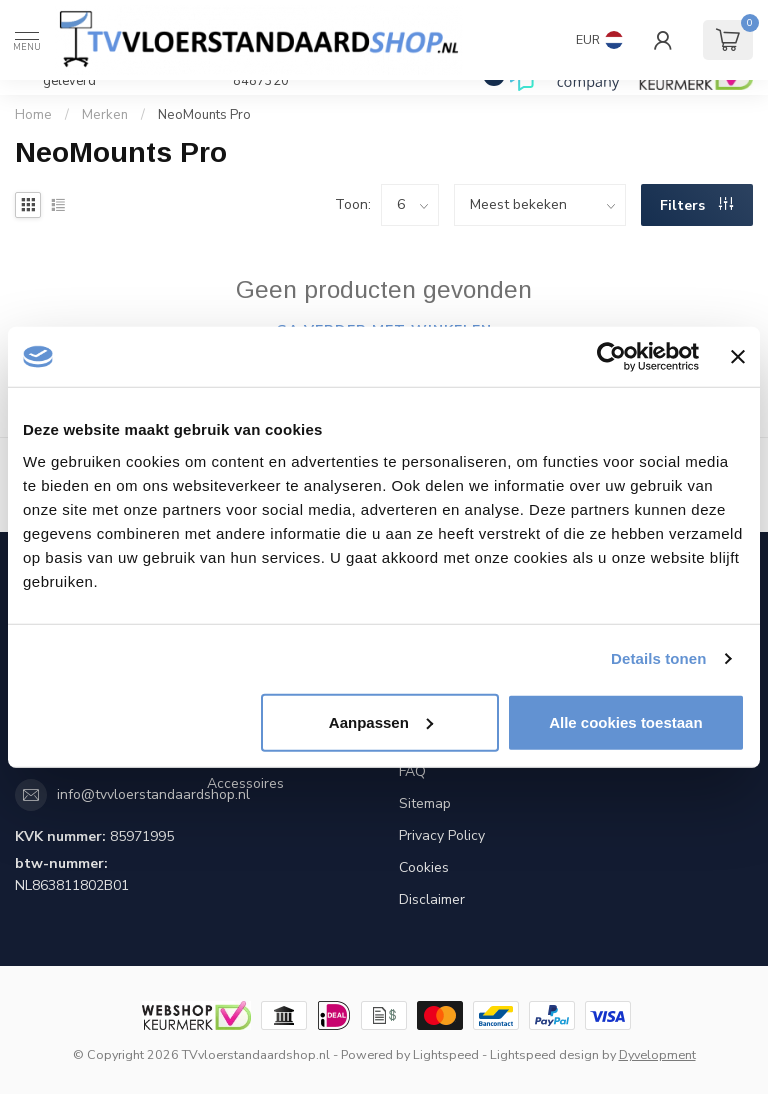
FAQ (412, 771)
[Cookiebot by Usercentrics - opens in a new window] (611, 357)
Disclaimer (432, 899)
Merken (105, 115)
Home (33, 115)
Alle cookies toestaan (625, 721)
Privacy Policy (442, 835)
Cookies (424, 867)
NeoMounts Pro (204, 115)
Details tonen (658, 658)
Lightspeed (446, 1054)
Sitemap (425, 803)
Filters (696, 205)
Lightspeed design (544, 1054)
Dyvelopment (657, 1054)
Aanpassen (381, 721)
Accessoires (245, 783)
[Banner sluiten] (738, 357)
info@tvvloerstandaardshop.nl (153, 794)
